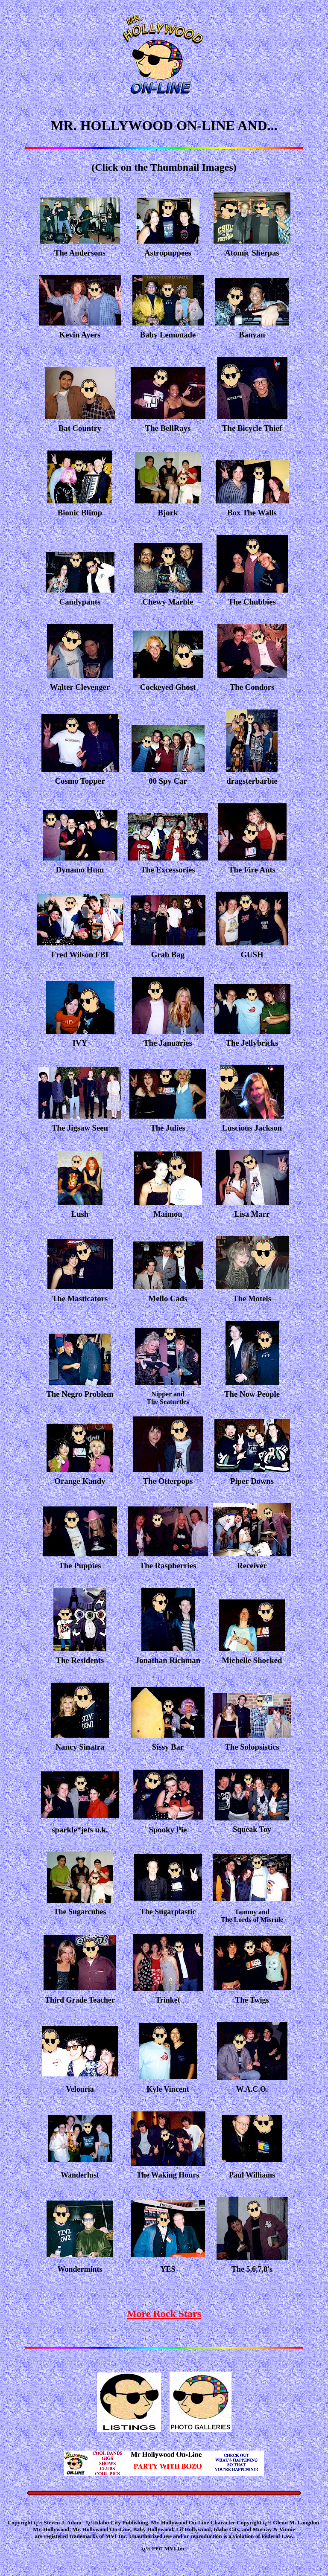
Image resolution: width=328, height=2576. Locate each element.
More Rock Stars (164, 2313)
